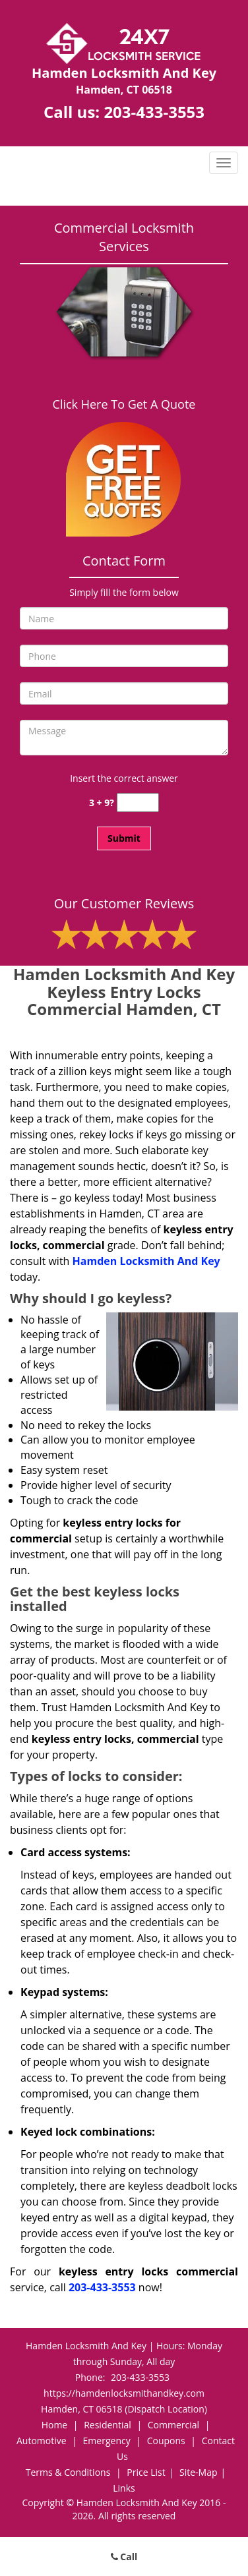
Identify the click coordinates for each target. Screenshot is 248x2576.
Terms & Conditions (68, 2472)
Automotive (41, 2440)
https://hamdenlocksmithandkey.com (124, 2393)
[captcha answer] (138, 802)
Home (55, 2424)
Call (124, 2556)
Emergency (107, 2440)
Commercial (173, 2424)
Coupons (166, 2440)
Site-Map (198, 2472)
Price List (146, 2472)
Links (124, 2488)
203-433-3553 (154, 112)
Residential (107, 2424)
